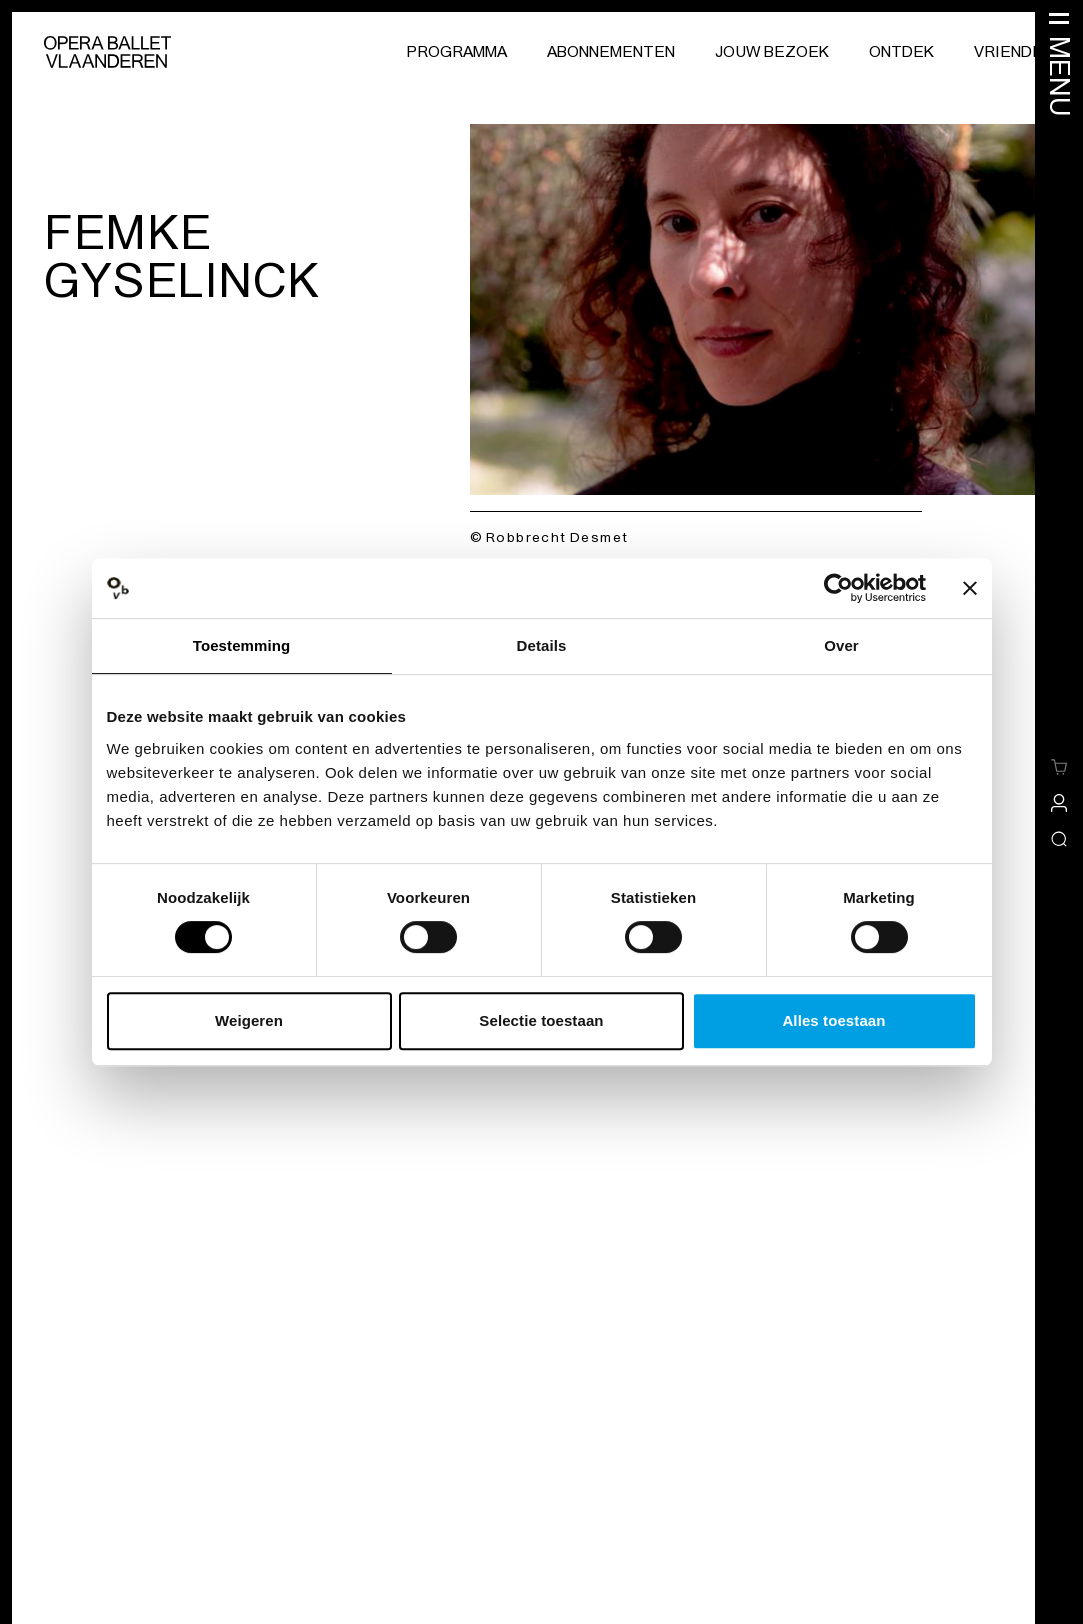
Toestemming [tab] (242, 645)
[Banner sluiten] (970, 588)
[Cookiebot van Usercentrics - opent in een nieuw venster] (838, 588)
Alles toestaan (833, 1020)
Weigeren (249, 1020)
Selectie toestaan (541, 1020)
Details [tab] (542, 645)
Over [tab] (841, 645)
